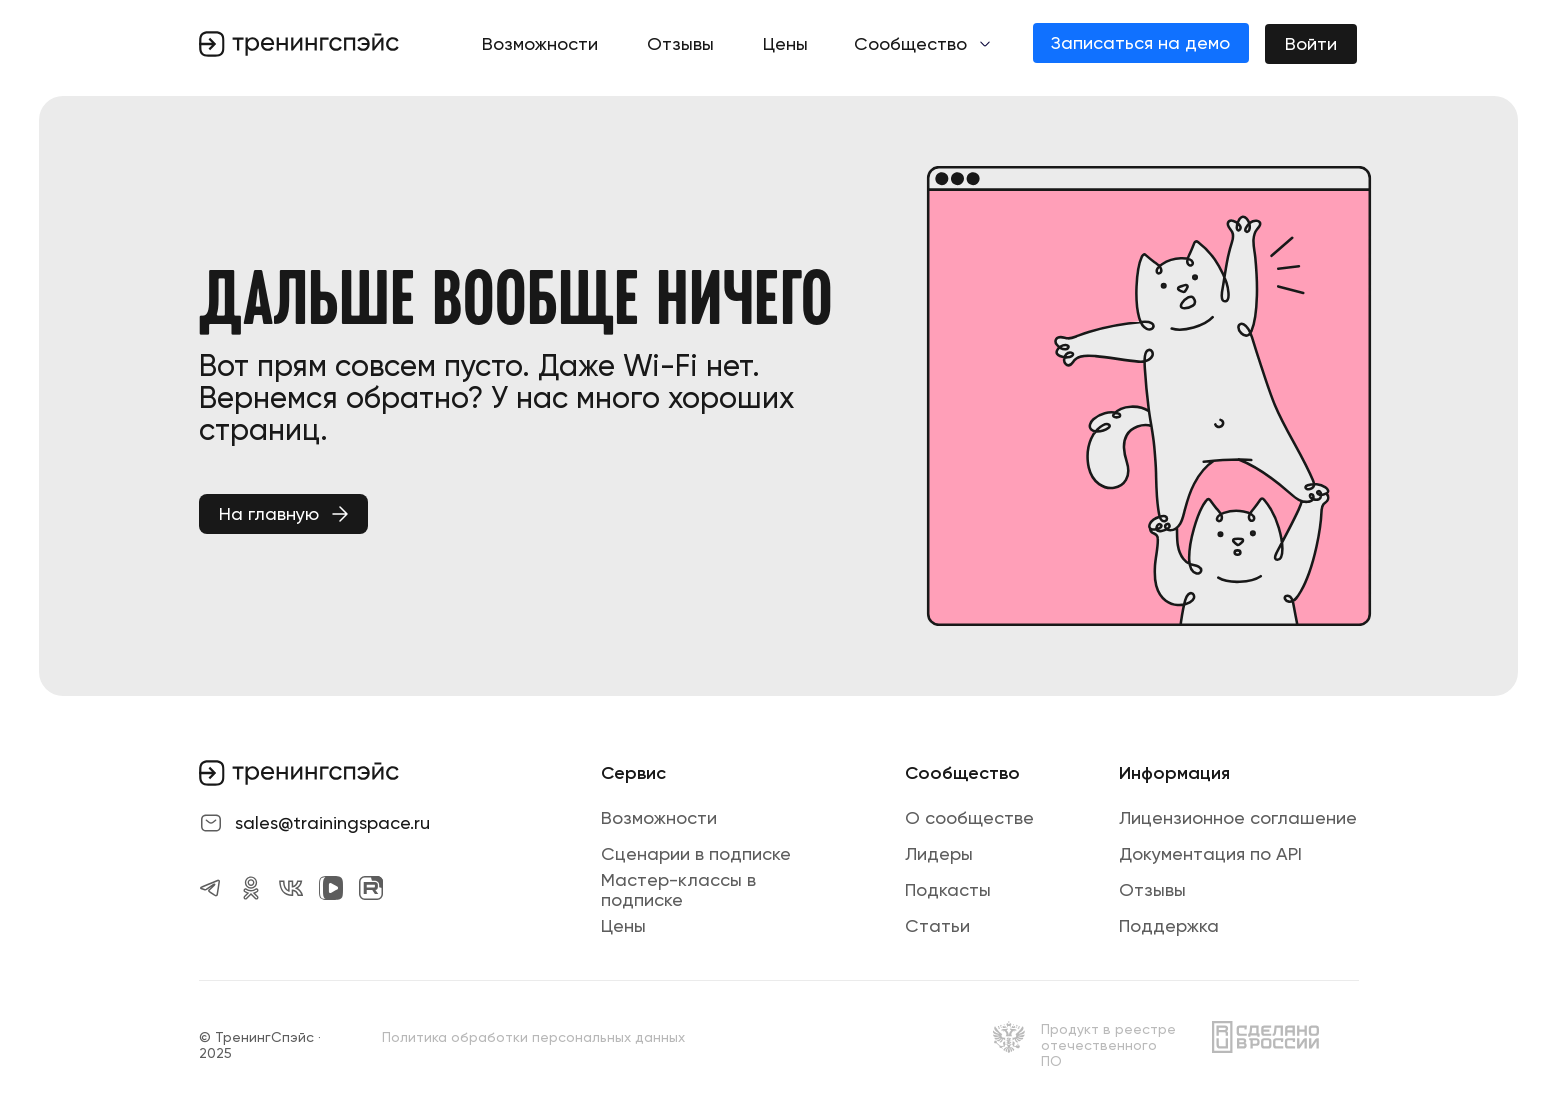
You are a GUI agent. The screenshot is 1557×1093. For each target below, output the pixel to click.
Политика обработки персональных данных (533, 1037)
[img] (1009, 1037)
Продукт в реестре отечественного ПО (1108, 1045)
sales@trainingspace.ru (332, 822)
